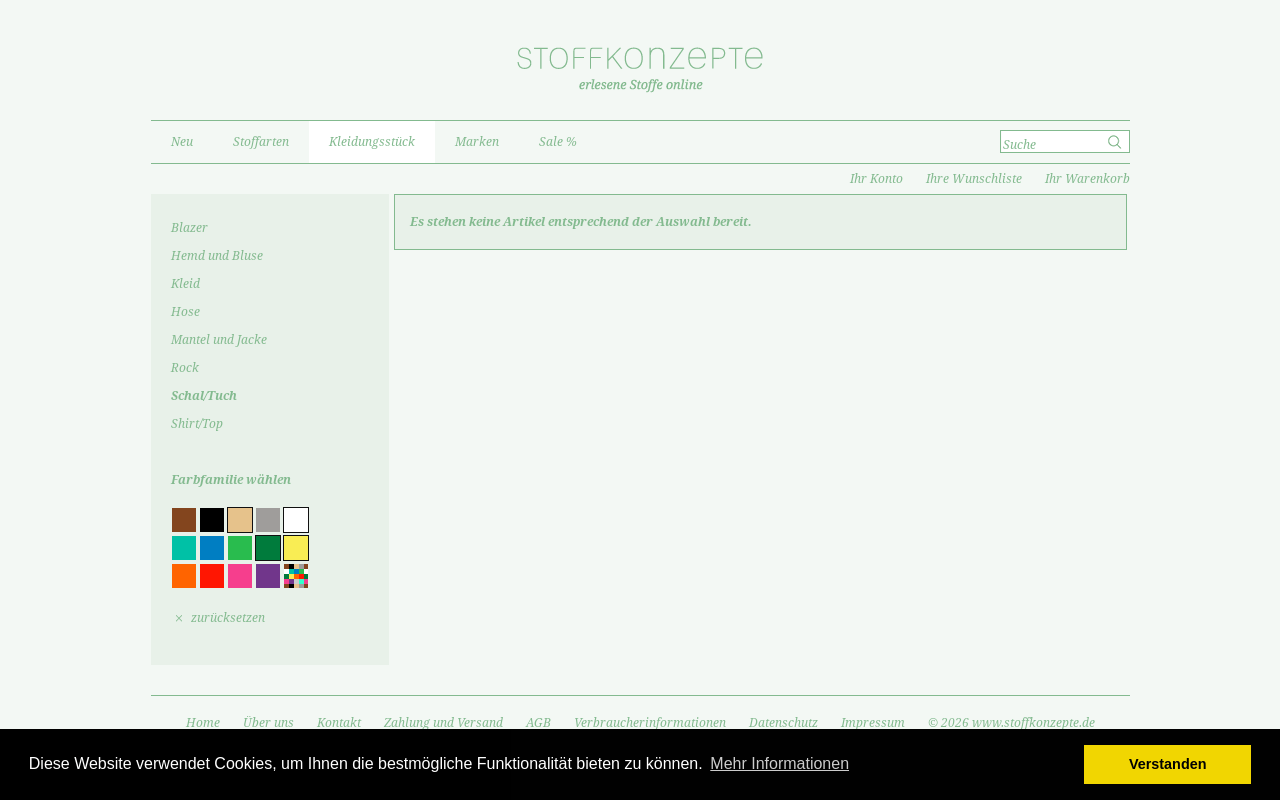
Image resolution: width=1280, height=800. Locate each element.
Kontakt (339, 723)
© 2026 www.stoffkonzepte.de (1011, 723)
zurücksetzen (228, 618)
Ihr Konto (876, 179)
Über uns (268, 723)
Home (203, 723)
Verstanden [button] (1168, 764)
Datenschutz (783, 723)
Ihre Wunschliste (974, 179)
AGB (538, 723)
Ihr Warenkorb (1087, 179)
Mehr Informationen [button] (779, 763)
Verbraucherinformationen (650, 723)
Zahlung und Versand (443, 723)
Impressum (873, 723)
